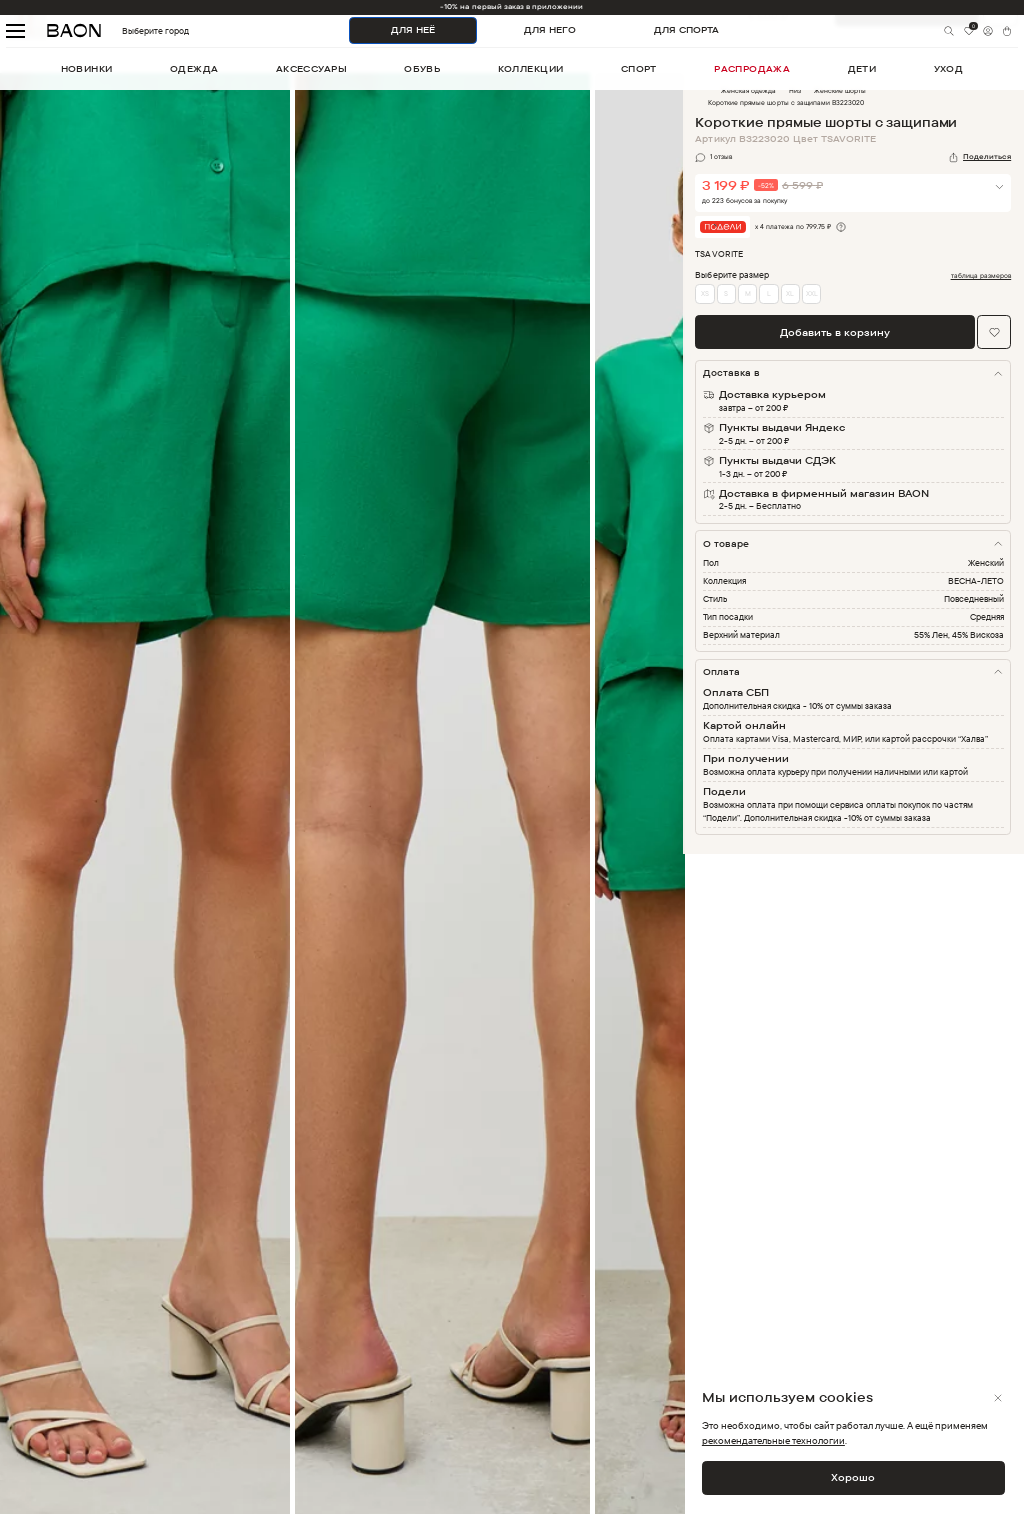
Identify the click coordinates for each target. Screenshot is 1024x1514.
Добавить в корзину (835, 332)
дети (862, 68)
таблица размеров (981, 276)
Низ (795, 90)
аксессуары (311, 68)
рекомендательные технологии (773, 1440)
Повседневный (974, 598)
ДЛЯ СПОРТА (686, 29)
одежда (194, 68)
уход (949, 68)
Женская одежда (748, 90)
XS (705, 293)
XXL (812, 293)
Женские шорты (840, 90)
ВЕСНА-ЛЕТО (976, 580)
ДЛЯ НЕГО (550, 29)
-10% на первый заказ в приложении (511, 6)
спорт (639, 68)
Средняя (987, 616)
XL (790, 293)
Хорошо (853, 1477)
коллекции (531, 68)
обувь (422, 68)
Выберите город (131, 31)
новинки (87, 68)
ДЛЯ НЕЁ (413, 29)
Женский (986, 562)
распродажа (752, 68)
